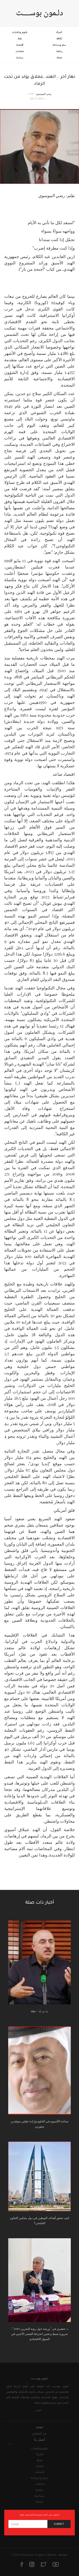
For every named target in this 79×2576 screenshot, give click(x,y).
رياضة (59, 51)
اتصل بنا (39, 2439)
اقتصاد (20, 45)
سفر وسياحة (59, 45)
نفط (20, 38)
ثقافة (59, 38)
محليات (20, 51)
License (63, 2554)
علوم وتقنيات (19, 32)
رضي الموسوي (44, 93)
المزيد (38, 2410)
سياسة (19, 57)
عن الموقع (39, 2434)
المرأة (59, 32)
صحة (59, 57)
